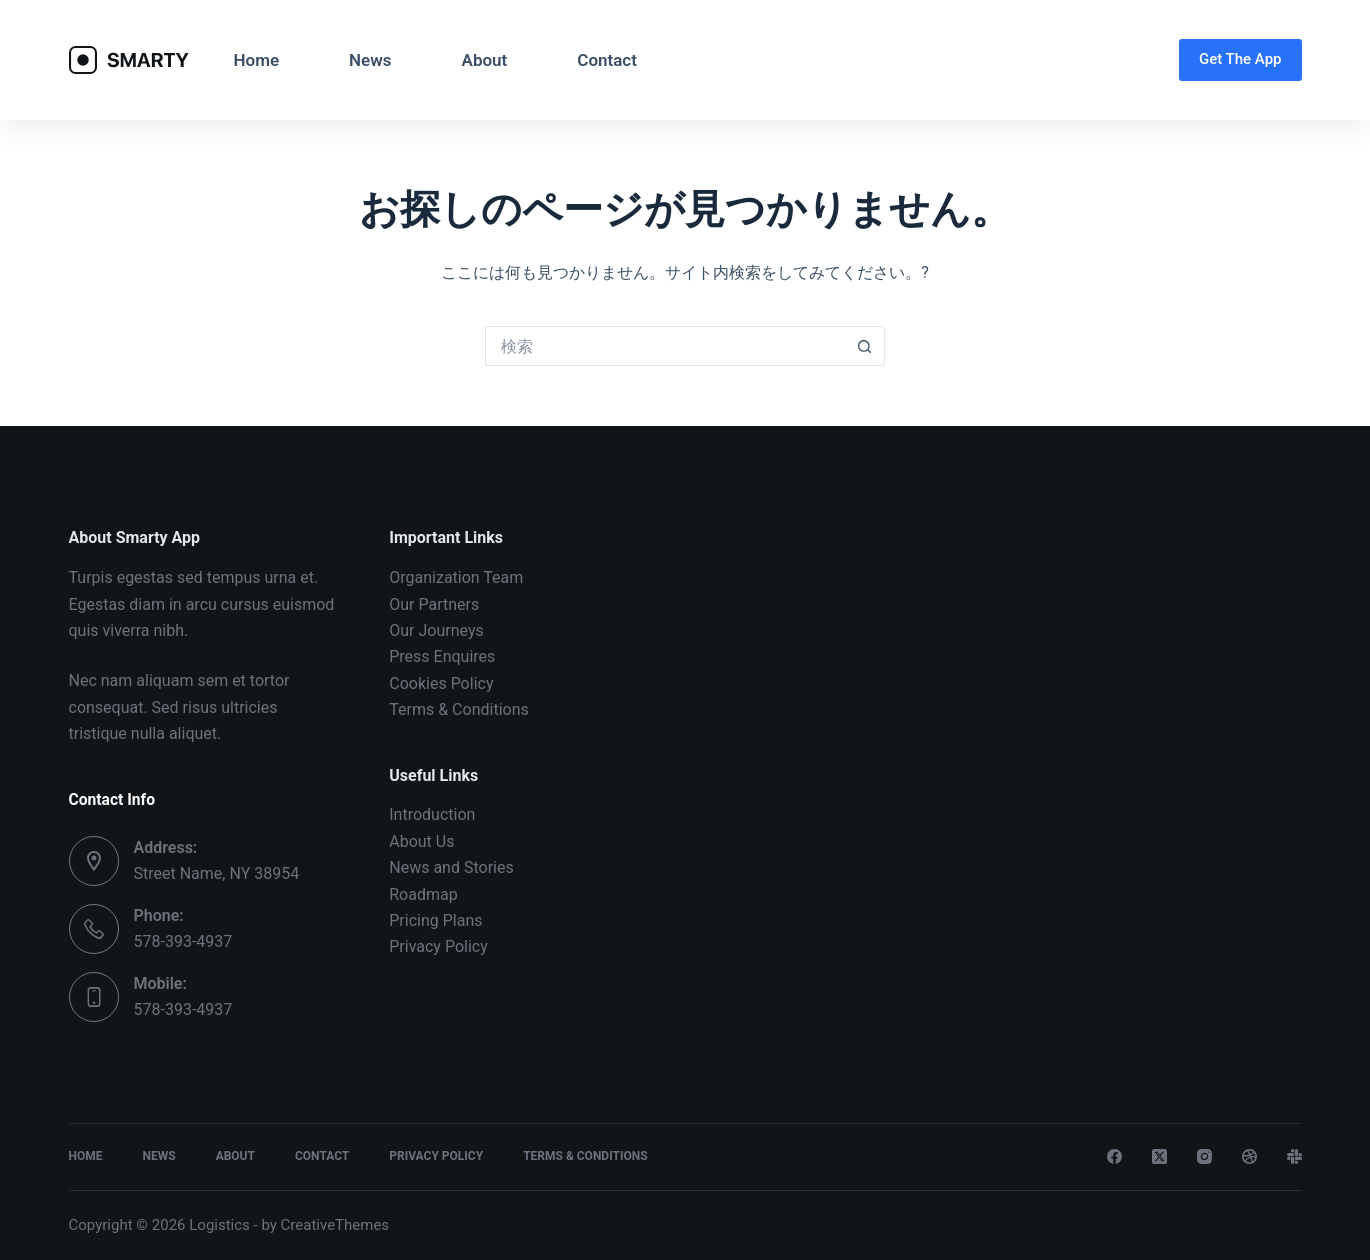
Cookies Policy (441, 683)
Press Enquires (442, 656)
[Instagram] (1204, 1156)
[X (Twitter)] (1159, 1156)
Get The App (1240, 59)
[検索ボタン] (865, 346)
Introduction (432, 814)
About (485, 60)
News (370, 60)
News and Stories (451, 867)
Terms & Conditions (459, 709)
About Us (421, 841)
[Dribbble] (1249, 1156)
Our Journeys (436, 630)
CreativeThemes (335, 1225)
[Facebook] (1114, 1156)
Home (257, 60)
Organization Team (456, 577)
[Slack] (1294, 1156)
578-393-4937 (183, 941)
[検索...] (665, 346)
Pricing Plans (435, 920)
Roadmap (423, 894)
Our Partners (434, 604)
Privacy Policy (438, 946)
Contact (607, 60)
